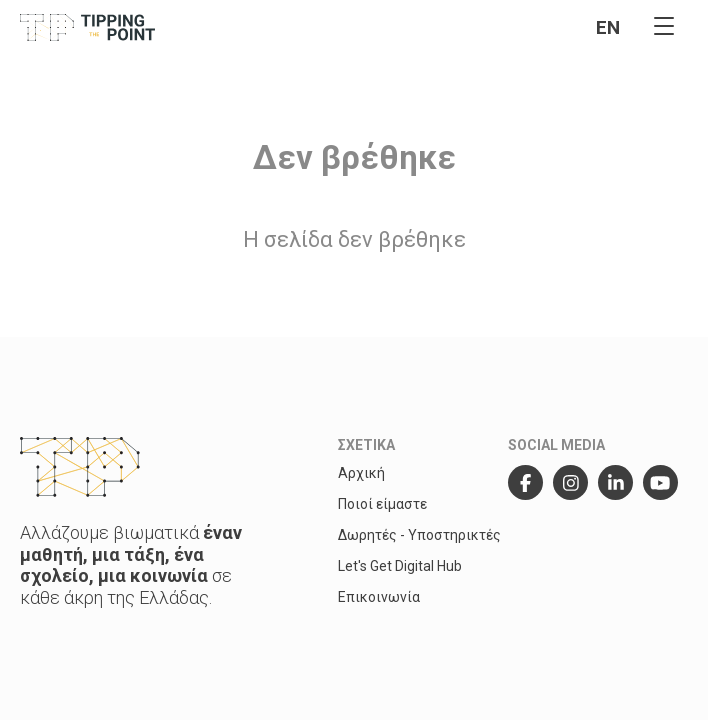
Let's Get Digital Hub (400, 566)
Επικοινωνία (379, 597)
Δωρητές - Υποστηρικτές (419, 535)
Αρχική (361, 473)
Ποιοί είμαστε (382, 504)
